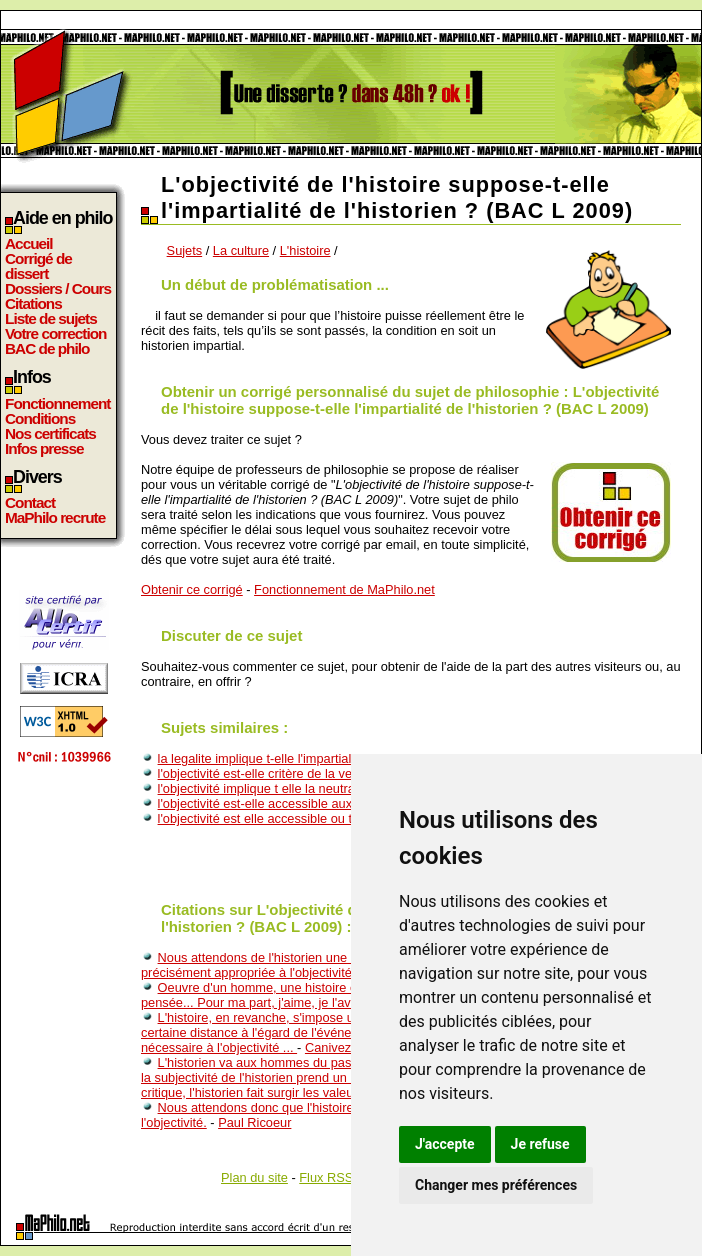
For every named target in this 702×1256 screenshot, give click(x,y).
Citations (33, 303)
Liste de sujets (51, 318)
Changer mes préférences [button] (496, 1185)
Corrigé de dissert (38, 266)
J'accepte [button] (445, 1144)
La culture (241, 250)
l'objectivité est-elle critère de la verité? (267, 773)
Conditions (40, 418)
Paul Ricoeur (254, 1122)
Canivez (328, 1047)
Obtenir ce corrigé (192, 589)
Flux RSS (326, 1177)
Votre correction (56, 333)
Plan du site (254, 1177)
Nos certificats (50, 433)
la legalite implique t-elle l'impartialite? (265, 758)
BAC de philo (47, 348)
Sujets (185, 250)
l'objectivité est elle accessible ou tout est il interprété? (311, 818)
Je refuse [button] (540, 1144)
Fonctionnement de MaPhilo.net (344, 589)
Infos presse (44, 448)
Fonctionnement (57, 403)
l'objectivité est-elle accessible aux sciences (282, 803)
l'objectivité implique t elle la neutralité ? (270, 788)
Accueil (29, 243)
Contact (30, 502)
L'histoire (305, 250)
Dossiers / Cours (58, 288)
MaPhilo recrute (55, 517)
